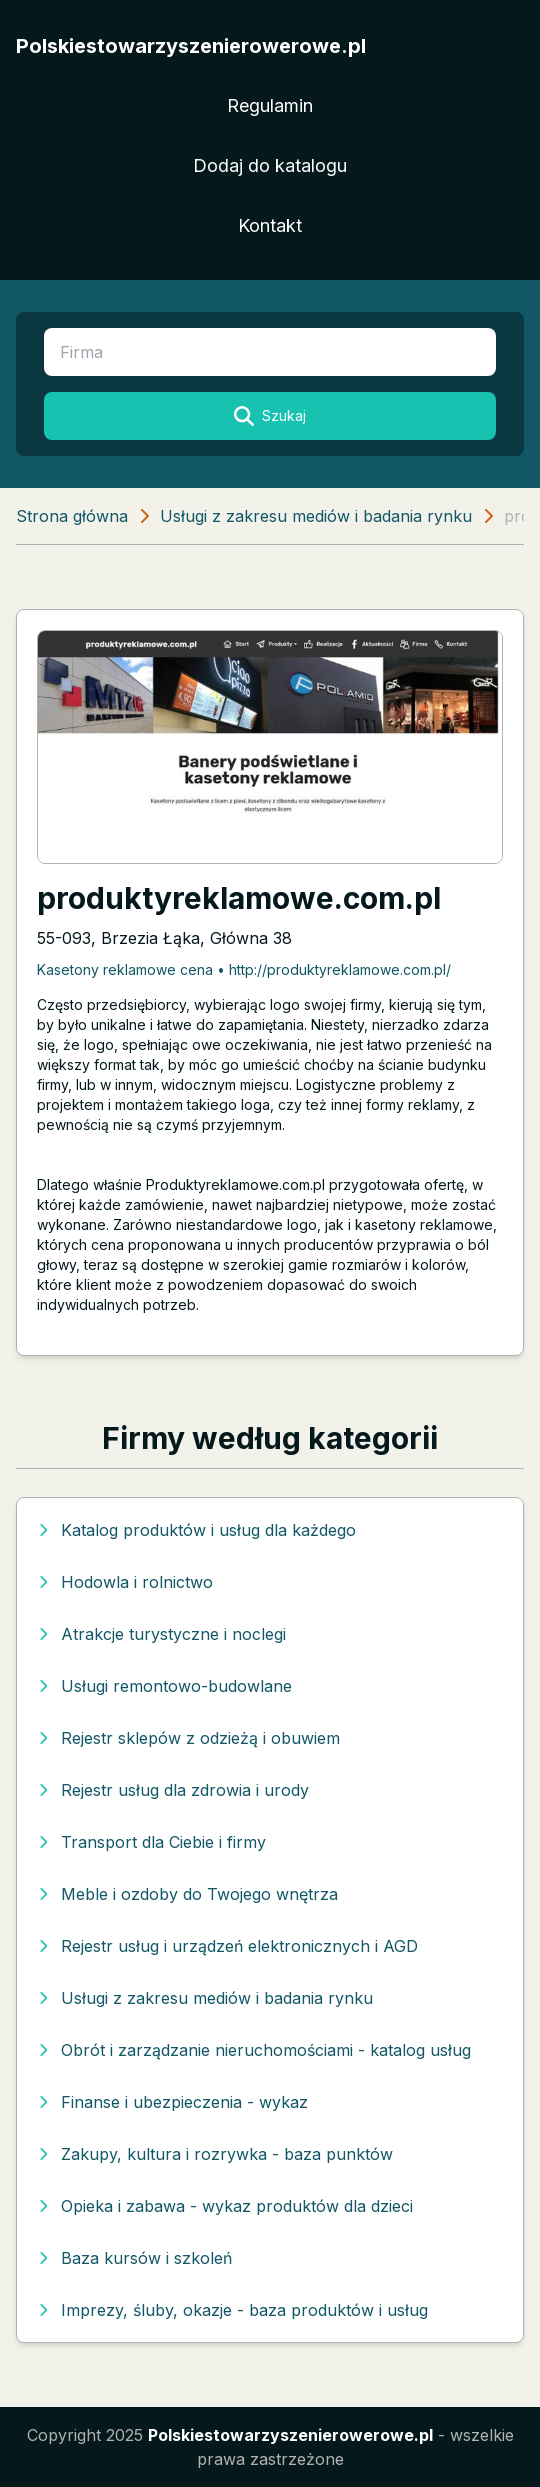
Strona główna (72, 516)
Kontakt (270, 225)
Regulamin (270, 105)
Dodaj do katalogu (270, 165)
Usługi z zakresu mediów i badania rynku (316, 516)
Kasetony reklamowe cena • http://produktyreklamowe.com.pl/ (244, 969)
